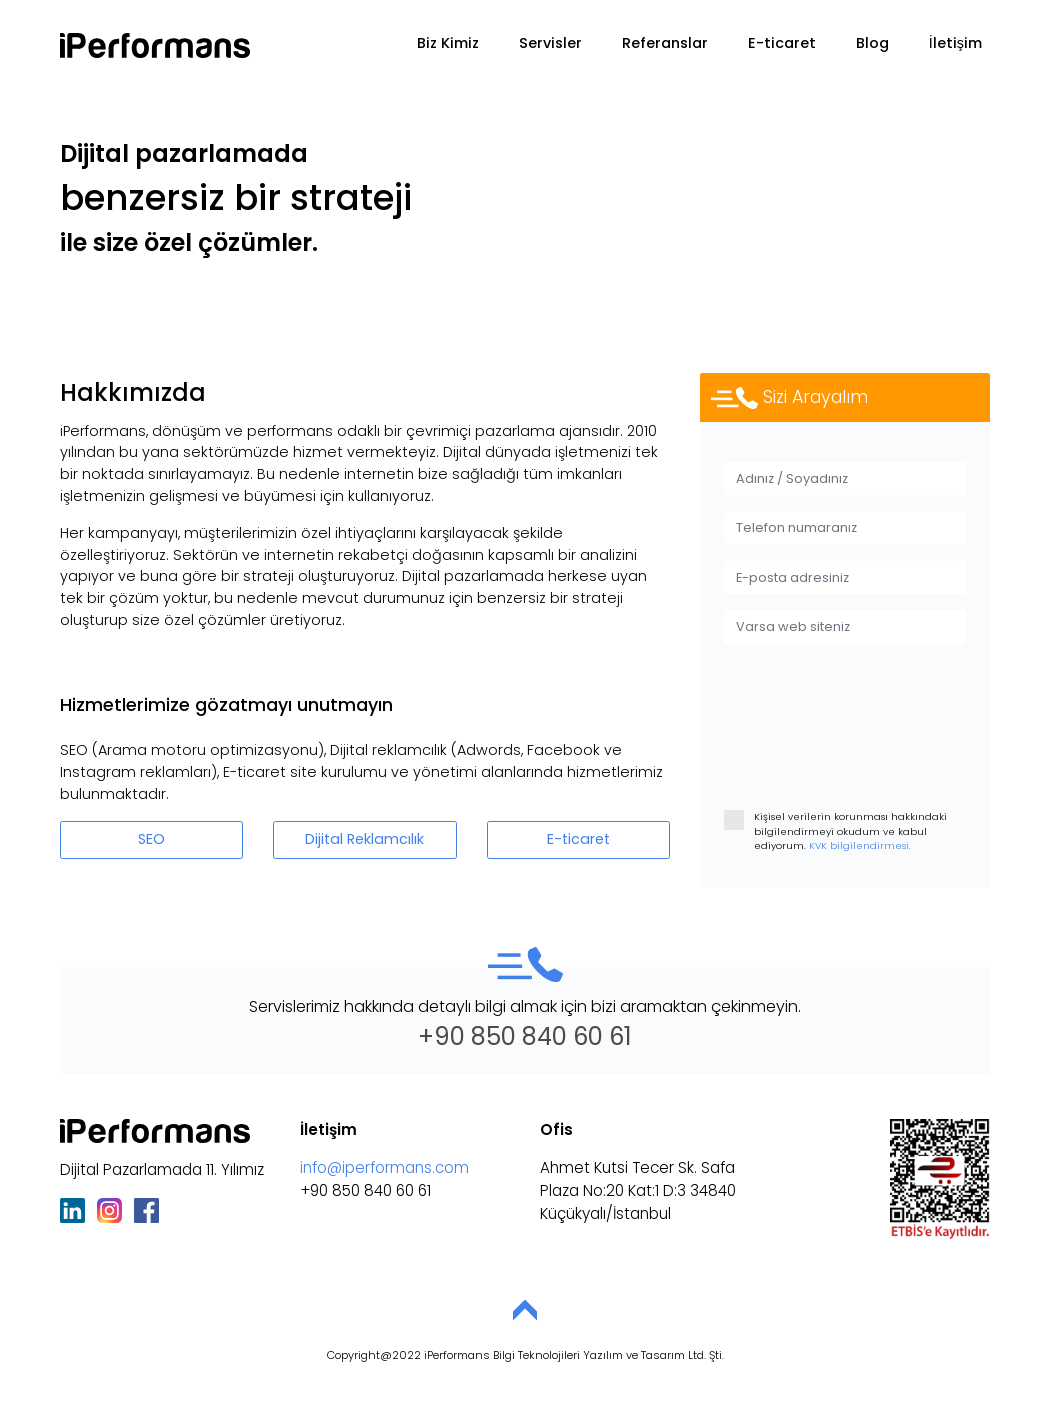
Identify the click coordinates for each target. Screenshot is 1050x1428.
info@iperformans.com (384, 1167)
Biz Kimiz (448, 43)
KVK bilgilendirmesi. (858, 845)
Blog (872, 43)
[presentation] (876, 747)
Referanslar (665, 43)
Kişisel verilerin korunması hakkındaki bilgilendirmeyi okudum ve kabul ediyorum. (835, 831)
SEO (151, 839)
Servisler (550, 43)
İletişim (955, 43)
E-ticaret (782, 43)
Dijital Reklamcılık (364, 839)
